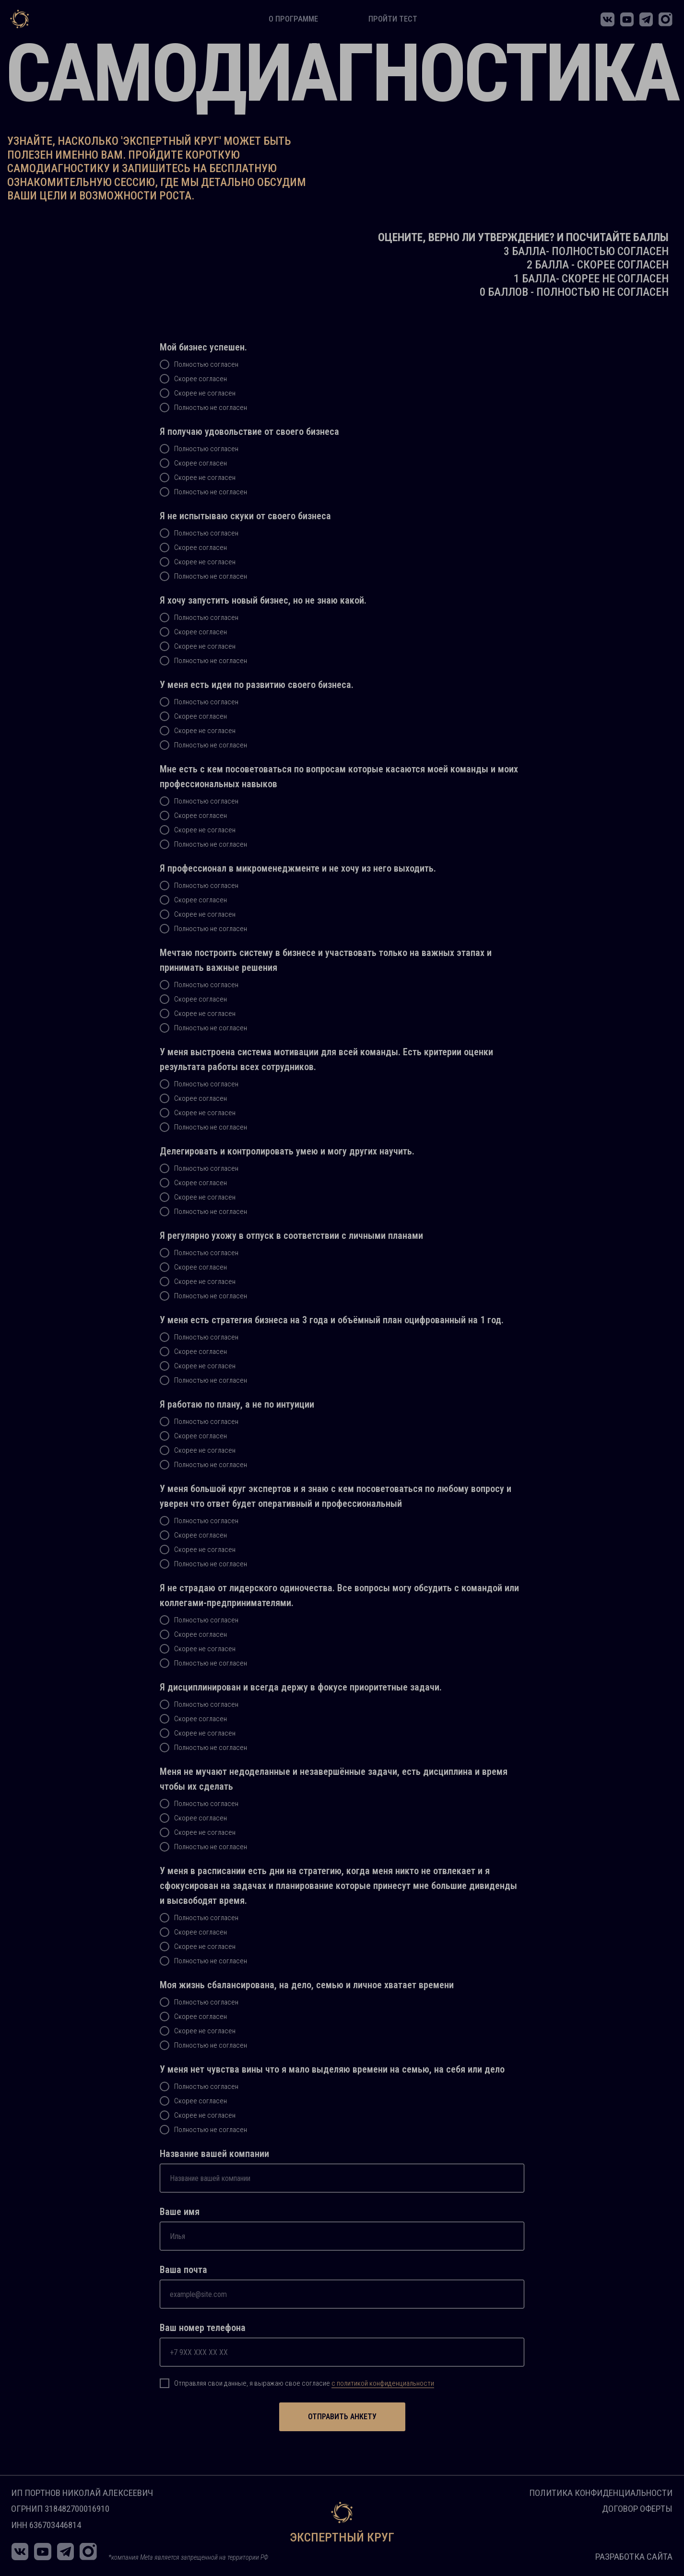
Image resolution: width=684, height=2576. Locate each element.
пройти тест (392, 18)
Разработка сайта (633, 2556)
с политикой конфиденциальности (382, 2383)
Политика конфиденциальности (600, 2492)
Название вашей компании (214, 2153)
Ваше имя (180, 2211)
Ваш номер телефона (203, 2327)
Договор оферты (637, 2508)
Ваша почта (183, 2269)
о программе (293, 18)
